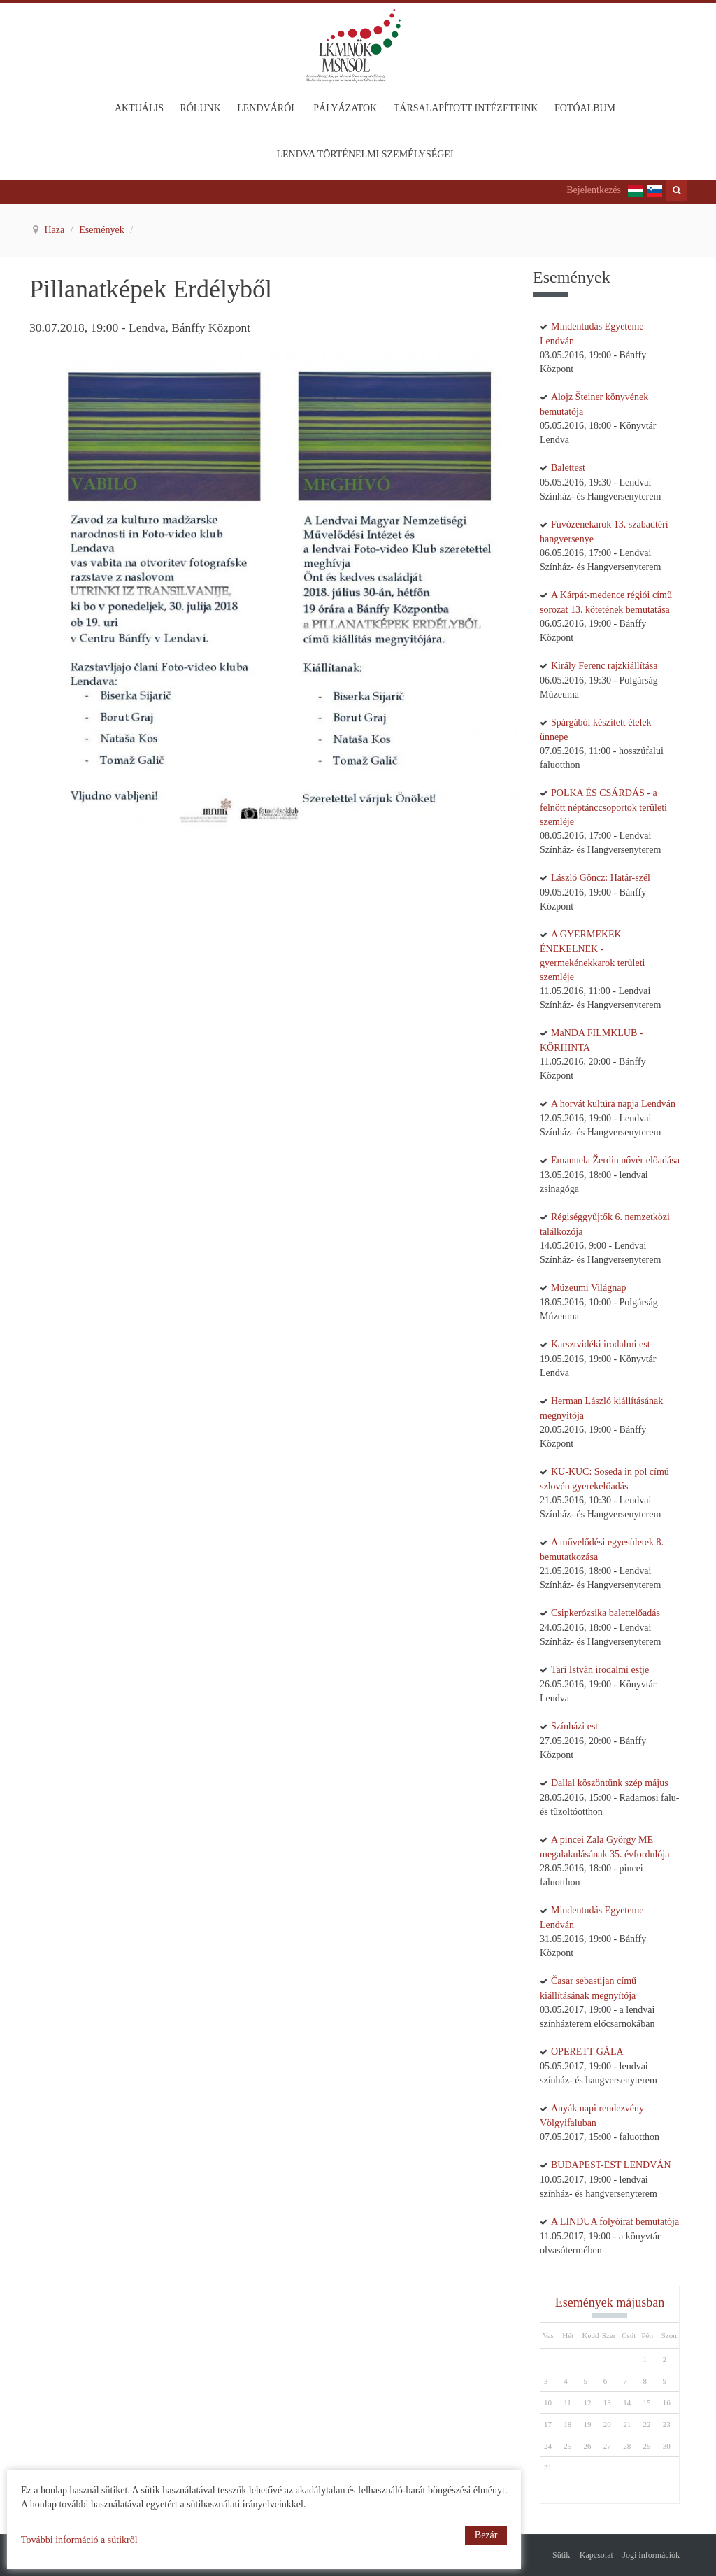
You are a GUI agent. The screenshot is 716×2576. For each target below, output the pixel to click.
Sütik (561, 2555)
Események (103, 230)
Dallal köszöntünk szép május (609, 1783)
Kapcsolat (596, 2555)
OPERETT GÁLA (587, 2051)
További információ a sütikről (79, 2540)
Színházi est (574, 1726)
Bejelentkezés (593, 190)
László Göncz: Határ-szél (600, 877)
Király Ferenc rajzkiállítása (604, 665)
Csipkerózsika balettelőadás (605, 1613)
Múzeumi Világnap (588, 1287)
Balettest (568, 467)
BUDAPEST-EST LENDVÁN (611, 2165)
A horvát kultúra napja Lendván (613, 1103)
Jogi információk (651, 2555)
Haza (56, 230)
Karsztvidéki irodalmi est (600, 1344)
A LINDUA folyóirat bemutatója (615, 2221)
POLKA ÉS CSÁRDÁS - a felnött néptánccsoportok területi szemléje (603, 807)
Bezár (486, 2535)
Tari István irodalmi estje (600, 1669)
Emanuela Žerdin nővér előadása (615, 1160)
